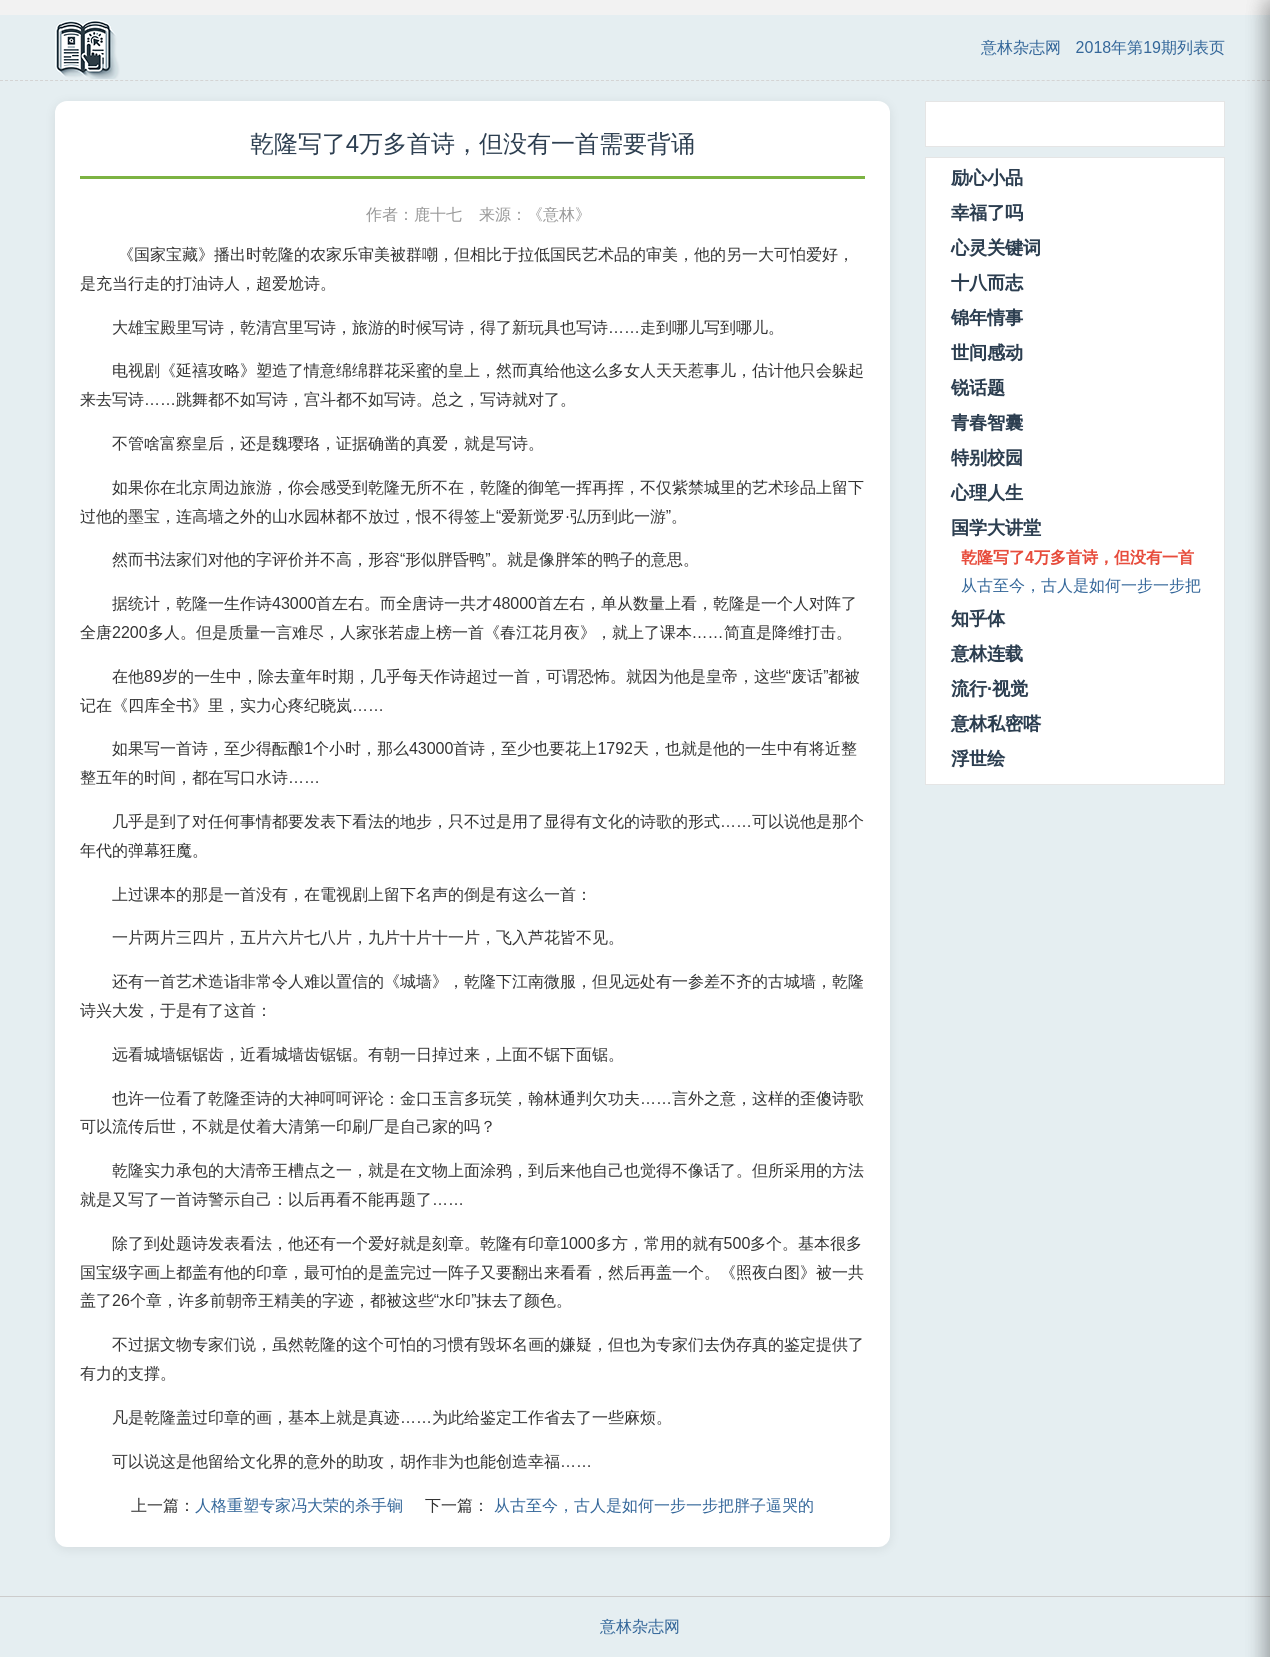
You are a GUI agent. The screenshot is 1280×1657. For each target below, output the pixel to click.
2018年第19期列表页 (1150, 47)
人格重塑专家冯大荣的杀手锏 (299, 1505)
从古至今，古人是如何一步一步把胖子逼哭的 (654, 1505)
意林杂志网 (1021, 47)
